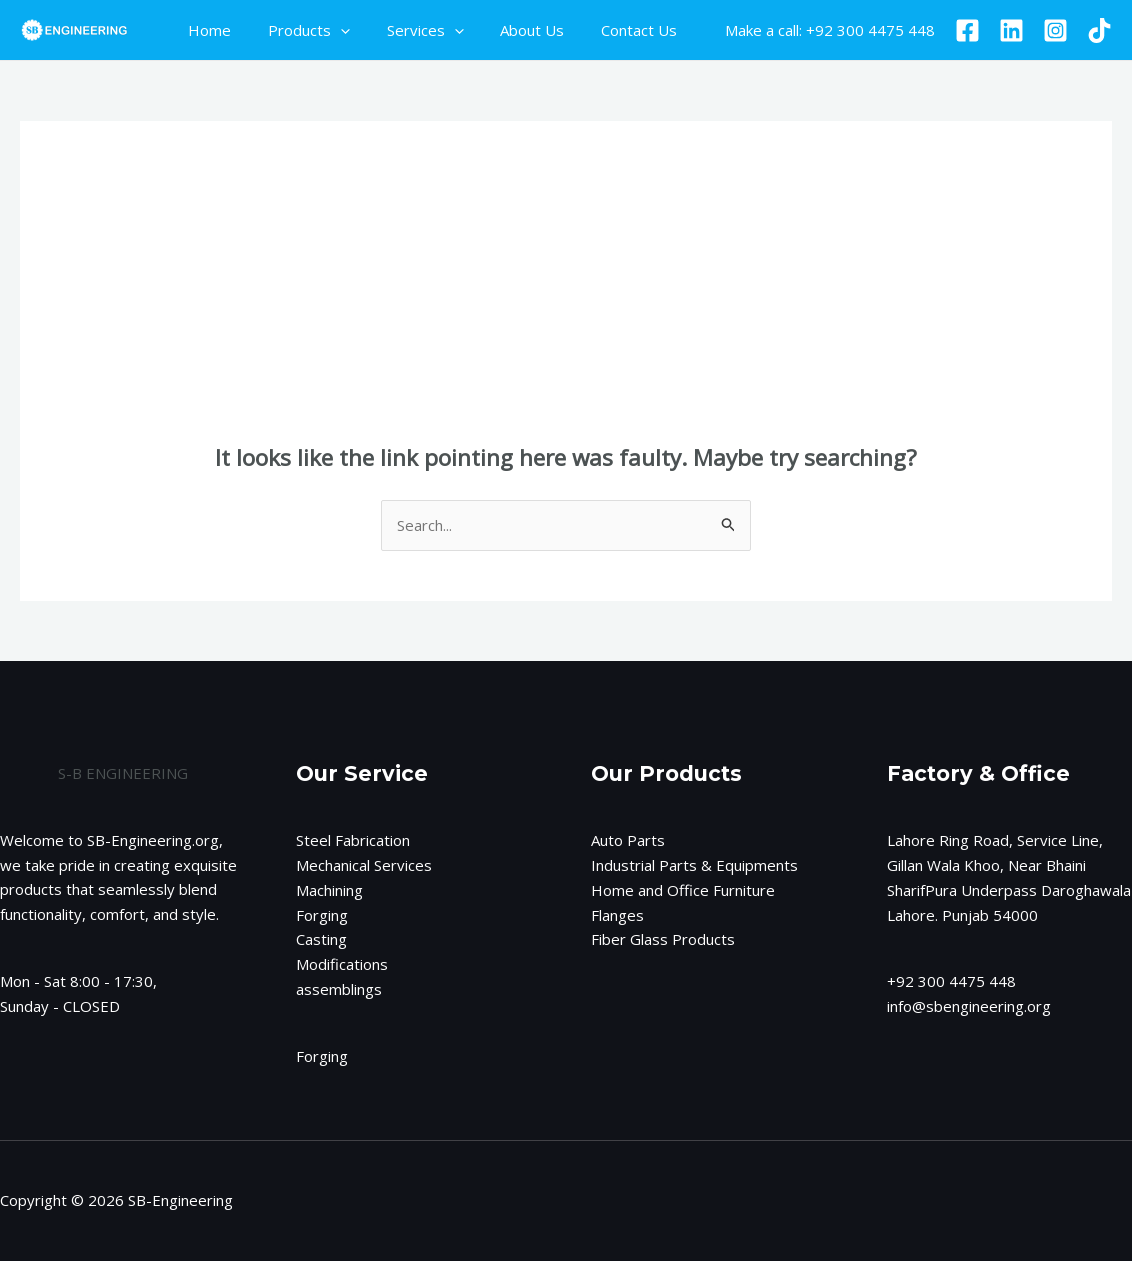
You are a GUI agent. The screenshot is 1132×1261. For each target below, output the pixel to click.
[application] (330, 30)
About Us (509, 30)
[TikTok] (1099, 30)
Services (408, 30)
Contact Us (609, 30)
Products (299, 30)
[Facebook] (967, 30)
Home (206, 30)
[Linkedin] (1011, 30)
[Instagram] (1055, 30)
